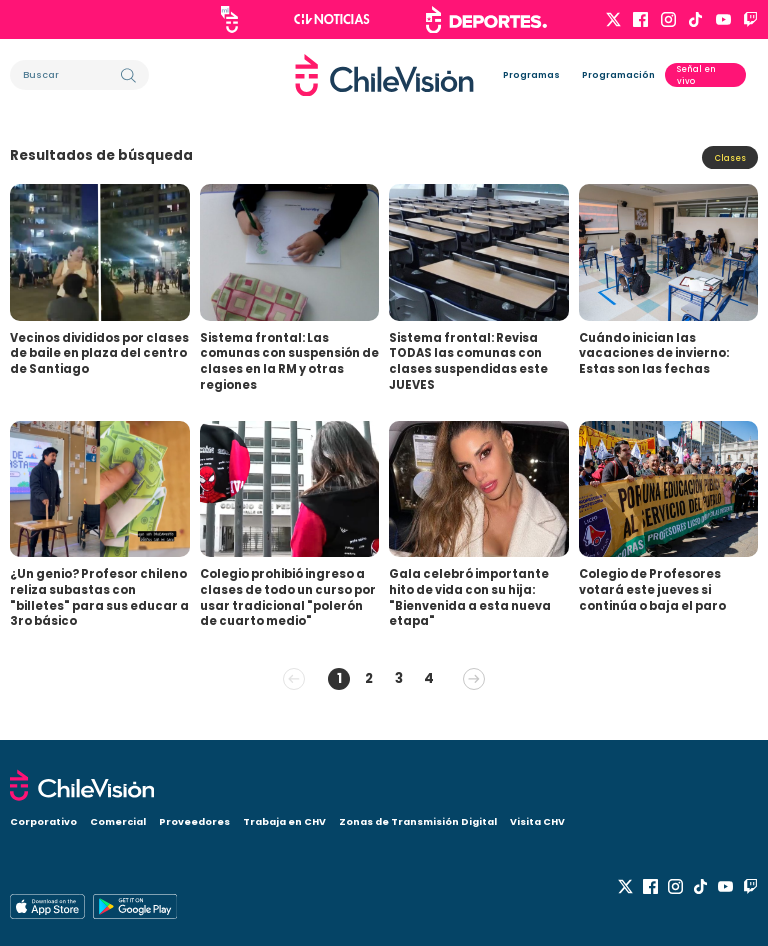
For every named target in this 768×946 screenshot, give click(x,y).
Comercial (118, 821)
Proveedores (194, 821)
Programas (531, 75)
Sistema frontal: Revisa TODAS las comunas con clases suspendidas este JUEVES (468, 361)
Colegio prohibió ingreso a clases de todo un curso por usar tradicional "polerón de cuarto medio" (288, 597)
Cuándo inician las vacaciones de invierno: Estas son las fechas (654, 353)
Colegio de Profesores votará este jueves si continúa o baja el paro (652, 589)
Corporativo (43, 821)
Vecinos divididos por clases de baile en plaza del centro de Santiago (99, 353)
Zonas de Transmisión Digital (418, 821)
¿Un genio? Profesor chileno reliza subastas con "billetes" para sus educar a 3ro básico (99, 597)
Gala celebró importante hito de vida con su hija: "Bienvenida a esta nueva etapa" (470, 597)
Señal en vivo (696, 75)
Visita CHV (537, 821)
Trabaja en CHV (284, 821)
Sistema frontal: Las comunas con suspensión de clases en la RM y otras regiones (289, 361)
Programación (618, 75)
